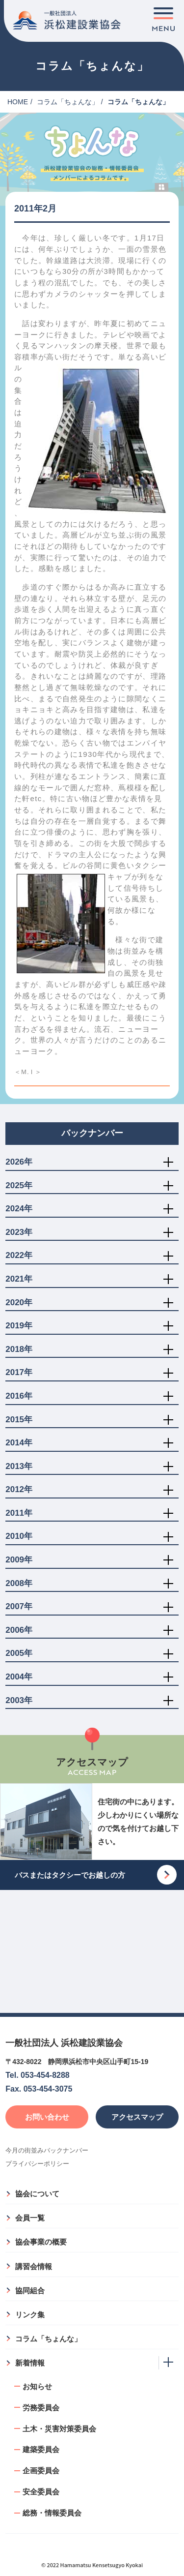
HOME (17, 101)
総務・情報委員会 (52, 2513)
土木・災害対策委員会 (59, 2429)
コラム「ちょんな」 (68, 101)
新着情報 (30, 2363)
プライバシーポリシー (37, 2163)
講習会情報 (33, 2266)
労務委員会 (41, 2407)
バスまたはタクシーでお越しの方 (70, 1875)
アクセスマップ (137, 2117)
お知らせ (37, 2386)
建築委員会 (41, 2449)
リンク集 (30, 2314)
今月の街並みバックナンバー (46, 2150)
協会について (37, 2193)
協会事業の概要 (41, 2242)
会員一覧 (30, 2218)
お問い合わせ (47, 2117)
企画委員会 (41, 2470)
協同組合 (30, 2290)
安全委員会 (41, 2491)
